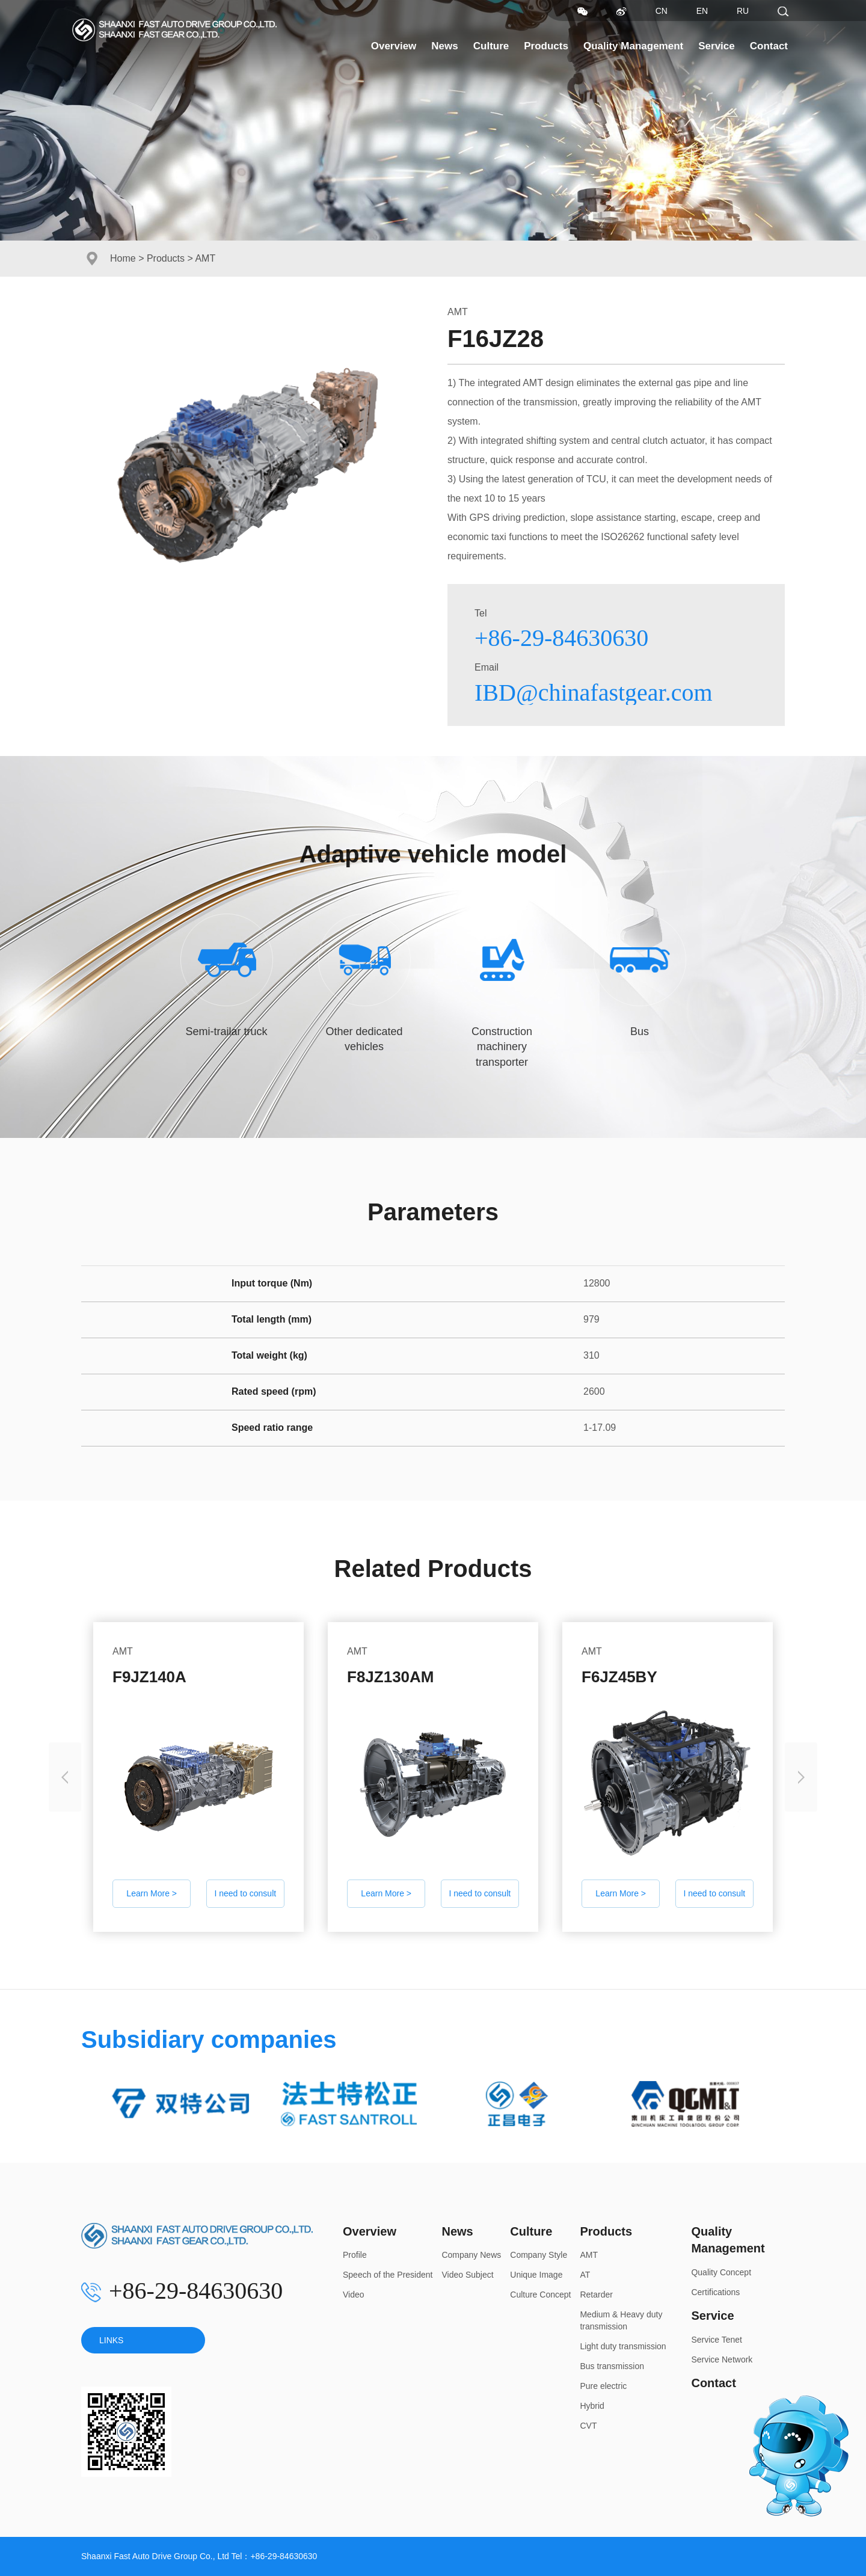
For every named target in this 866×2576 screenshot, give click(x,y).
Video (353, 2294)
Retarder (596, 2294)
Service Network (721, 2359)
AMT (589, 2255)
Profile (355, 2255)
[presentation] (65, 1777)
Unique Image (536, 2274)
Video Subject (467, 2274)
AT (585, 2274)
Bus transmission (612, 2366)
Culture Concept (540, 2294)
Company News (471, 2255)
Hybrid (592, 2406)
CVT (588, 2425)
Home (123, 258)
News (444, 46)
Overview (394, 46)
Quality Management (633, 46)
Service (716, 46)
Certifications (715, 2292)
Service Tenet (716, 2339)
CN (662, 11)
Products (546, 46)
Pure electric (603, 2386)
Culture (491, 46)
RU (743, 11)
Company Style (538, 2255)
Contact (769, 46)
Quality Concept (721, 2272)
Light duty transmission (623, 2346)
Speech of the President (387, 2274)
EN (702, 11)
